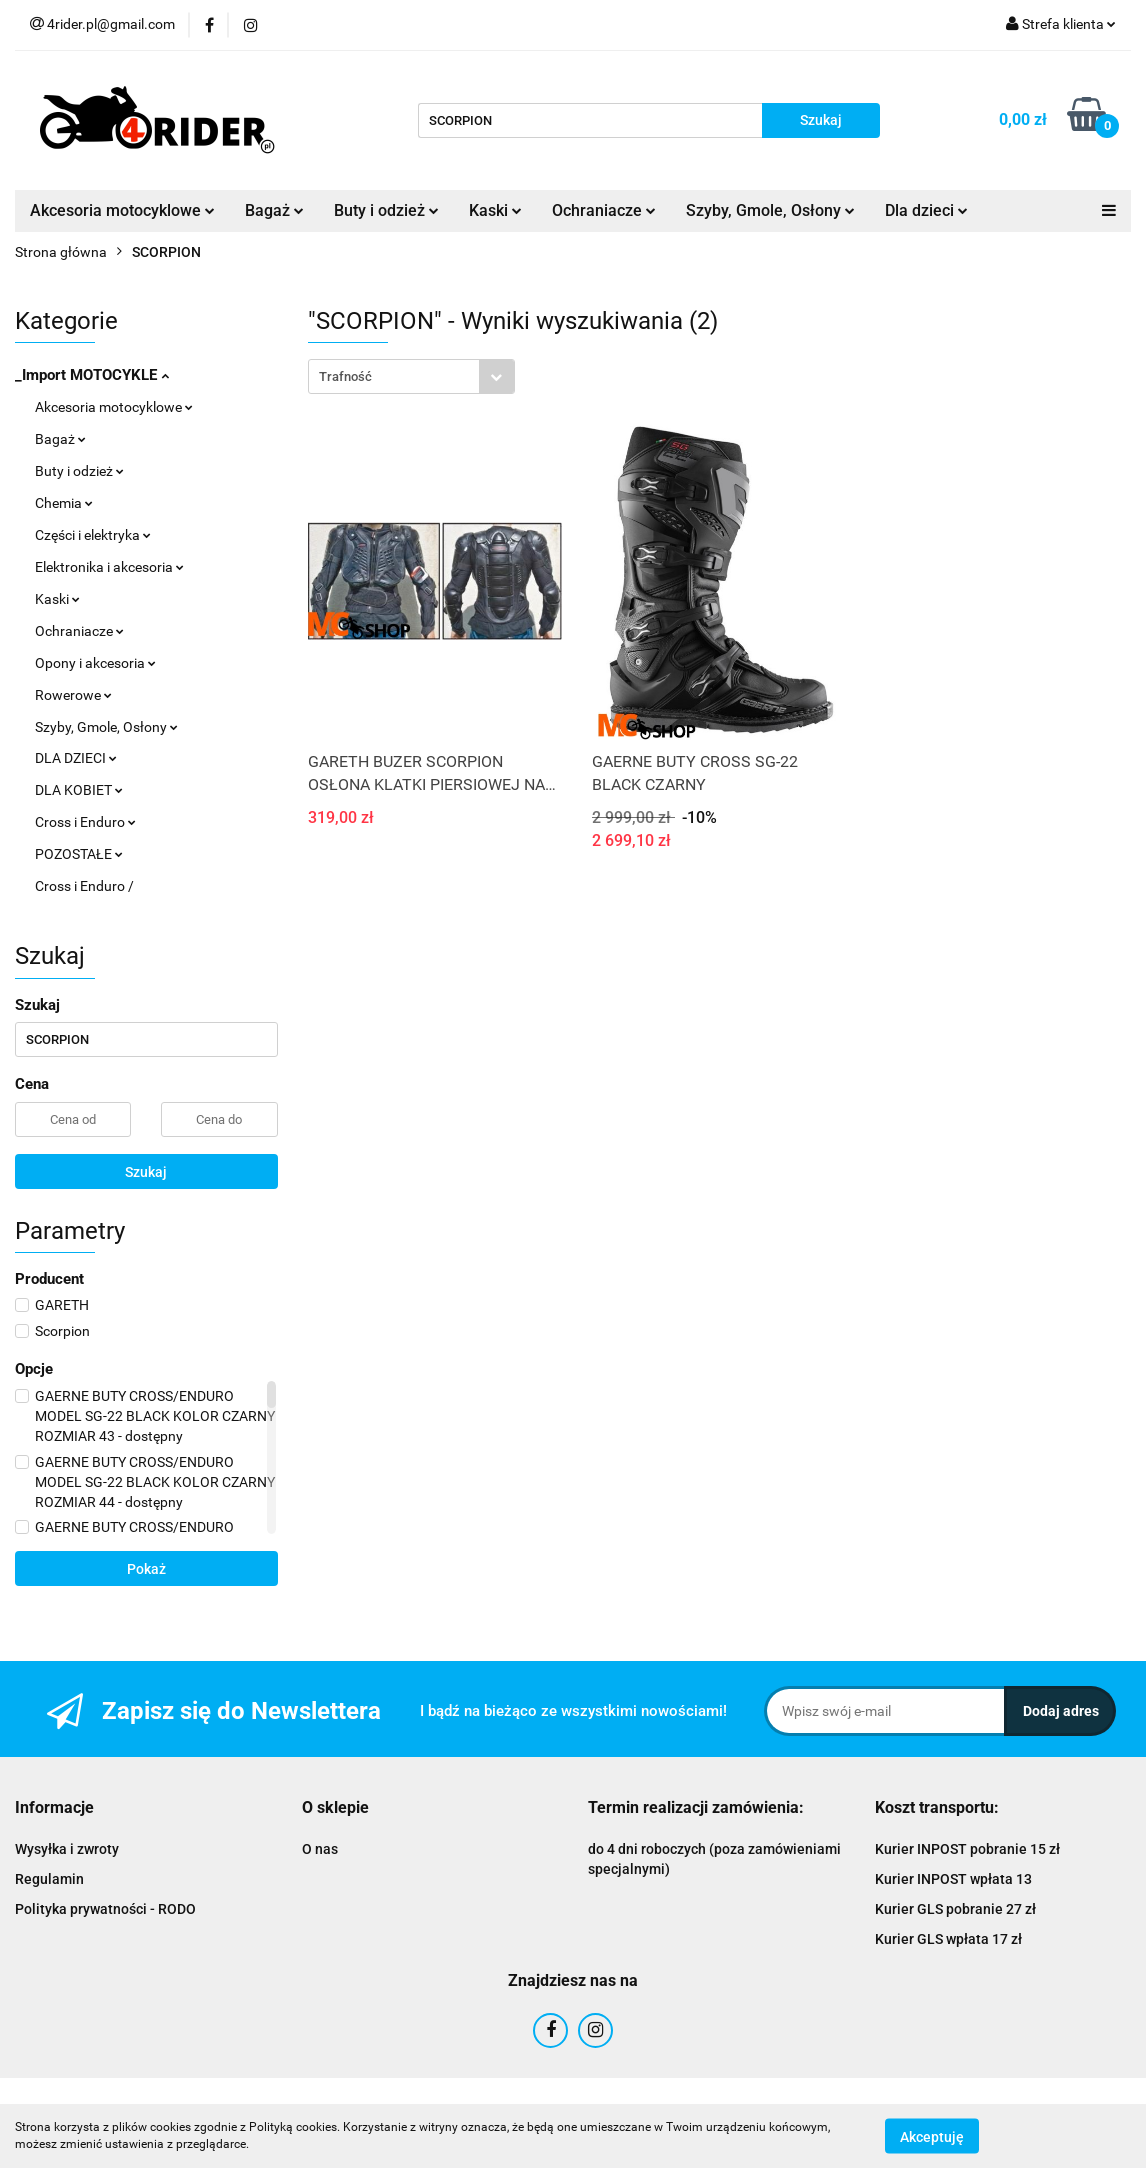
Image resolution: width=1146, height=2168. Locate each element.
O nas (320, 1849)
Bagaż (274, 210)
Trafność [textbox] (345, 376)
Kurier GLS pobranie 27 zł (955, 1909)
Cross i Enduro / (84, 886)
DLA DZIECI (76, 758)
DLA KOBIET (79, 790)
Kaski (495, 210)
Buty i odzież (386, 210)
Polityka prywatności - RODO (105, 1909)
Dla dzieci (926, 210)
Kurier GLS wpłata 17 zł (948, 1939)
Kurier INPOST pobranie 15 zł (967, 1849)
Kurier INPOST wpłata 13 (953, 1879)
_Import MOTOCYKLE (92, 375)
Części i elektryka (93, 535)
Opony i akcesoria (95, 663)
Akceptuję (932, 2136)
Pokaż (146, 1569)
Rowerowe (73, 695)
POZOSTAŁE (79, 854)
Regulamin (49, 1879)
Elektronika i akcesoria (109, 567)
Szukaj (146, 1172)
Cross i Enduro (85, 822)
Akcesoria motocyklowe (122, 210)
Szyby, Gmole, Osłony (770, 210)
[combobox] (411, 376)
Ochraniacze (604, 210)
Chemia (64, 503)
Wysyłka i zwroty (67, 1849)
